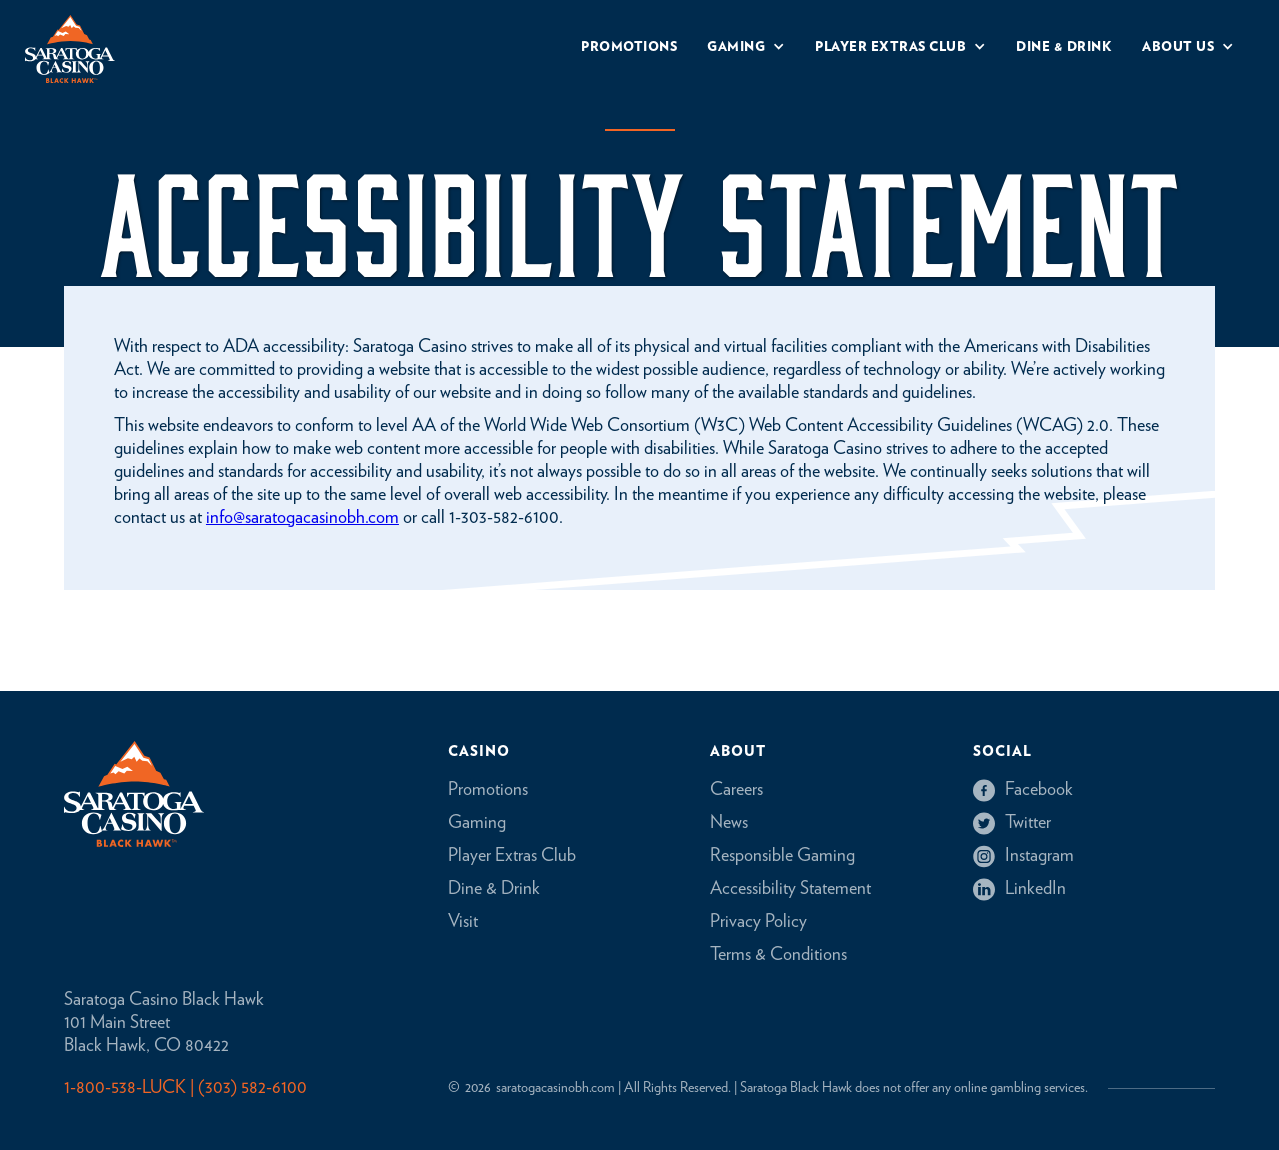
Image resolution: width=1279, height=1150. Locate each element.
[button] (746, 49)
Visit (463, 922)
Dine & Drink (494, 889)
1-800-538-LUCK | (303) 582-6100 (185, 1088)
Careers (736, 790)
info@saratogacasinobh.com (302, 518)
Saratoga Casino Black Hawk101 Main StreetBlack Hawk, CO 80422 (164, 1023)
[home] (70, 49)
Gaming (477, 823)
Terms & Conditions (778, 955)
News (729, 823)
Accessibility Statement (790, 889)
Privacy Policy (758, 922)
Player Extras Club (512, 856)
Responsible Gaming (782, 856)
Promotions (629, 47)
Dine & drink (1064, 47)
